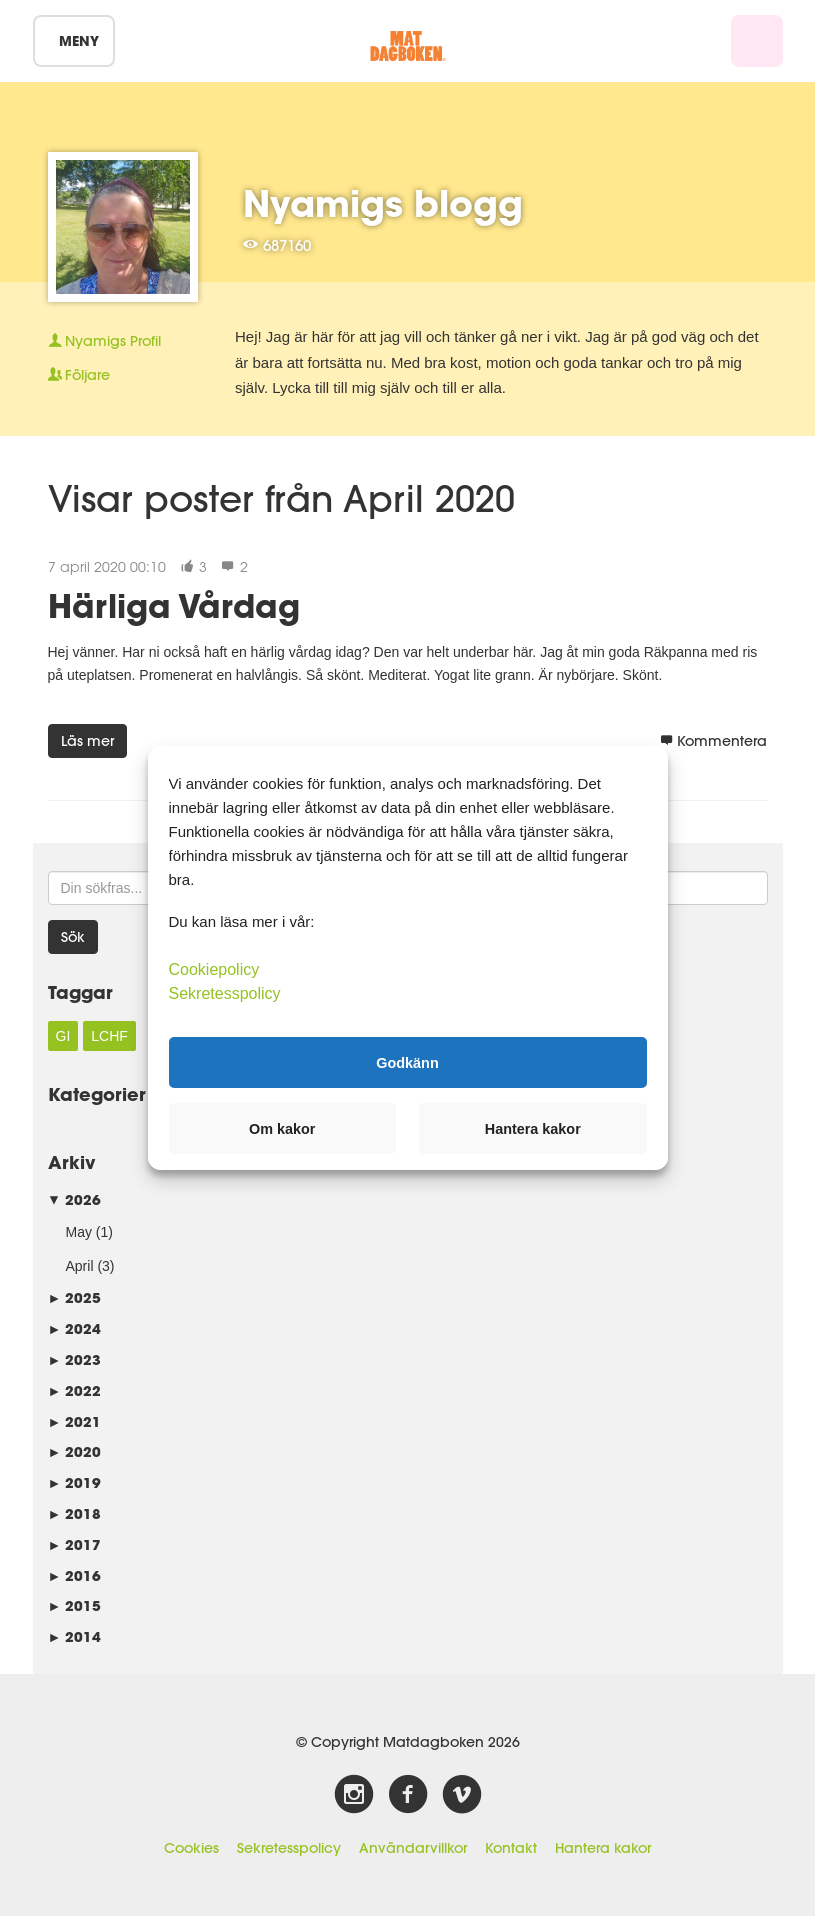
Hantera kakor (603, 1848)
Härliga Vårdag (174, 605)
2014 (75, 1636)
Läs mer (87, 741)
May (79, 1232)
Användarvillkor (413, 1848)
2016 (75, 1575)
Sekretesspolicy (289, 1848)
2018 (75, 1513)
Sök (73, 937)
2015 (75, 1605)
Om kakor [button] (282, 1129)
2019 (75, 1482)
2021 (75, 1421)
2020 (75, 1451)
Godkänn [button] (407, 1062)
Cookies (191, 1848)
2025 (75, 1297)
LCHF (109, 1036)
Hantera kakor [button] (533, 1129)
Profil (104, 341)
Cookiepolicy (214, 969)
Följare (79, 375)
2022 (75, 1390)
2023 (75, 1359)
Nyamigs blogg (383, 203)
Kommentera (713, 741)
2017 (75, 1544)
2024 (75, 1328)
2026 (75, 1199)
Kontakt (511, 1848)
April (80, 1266)
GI (63, 1036)
